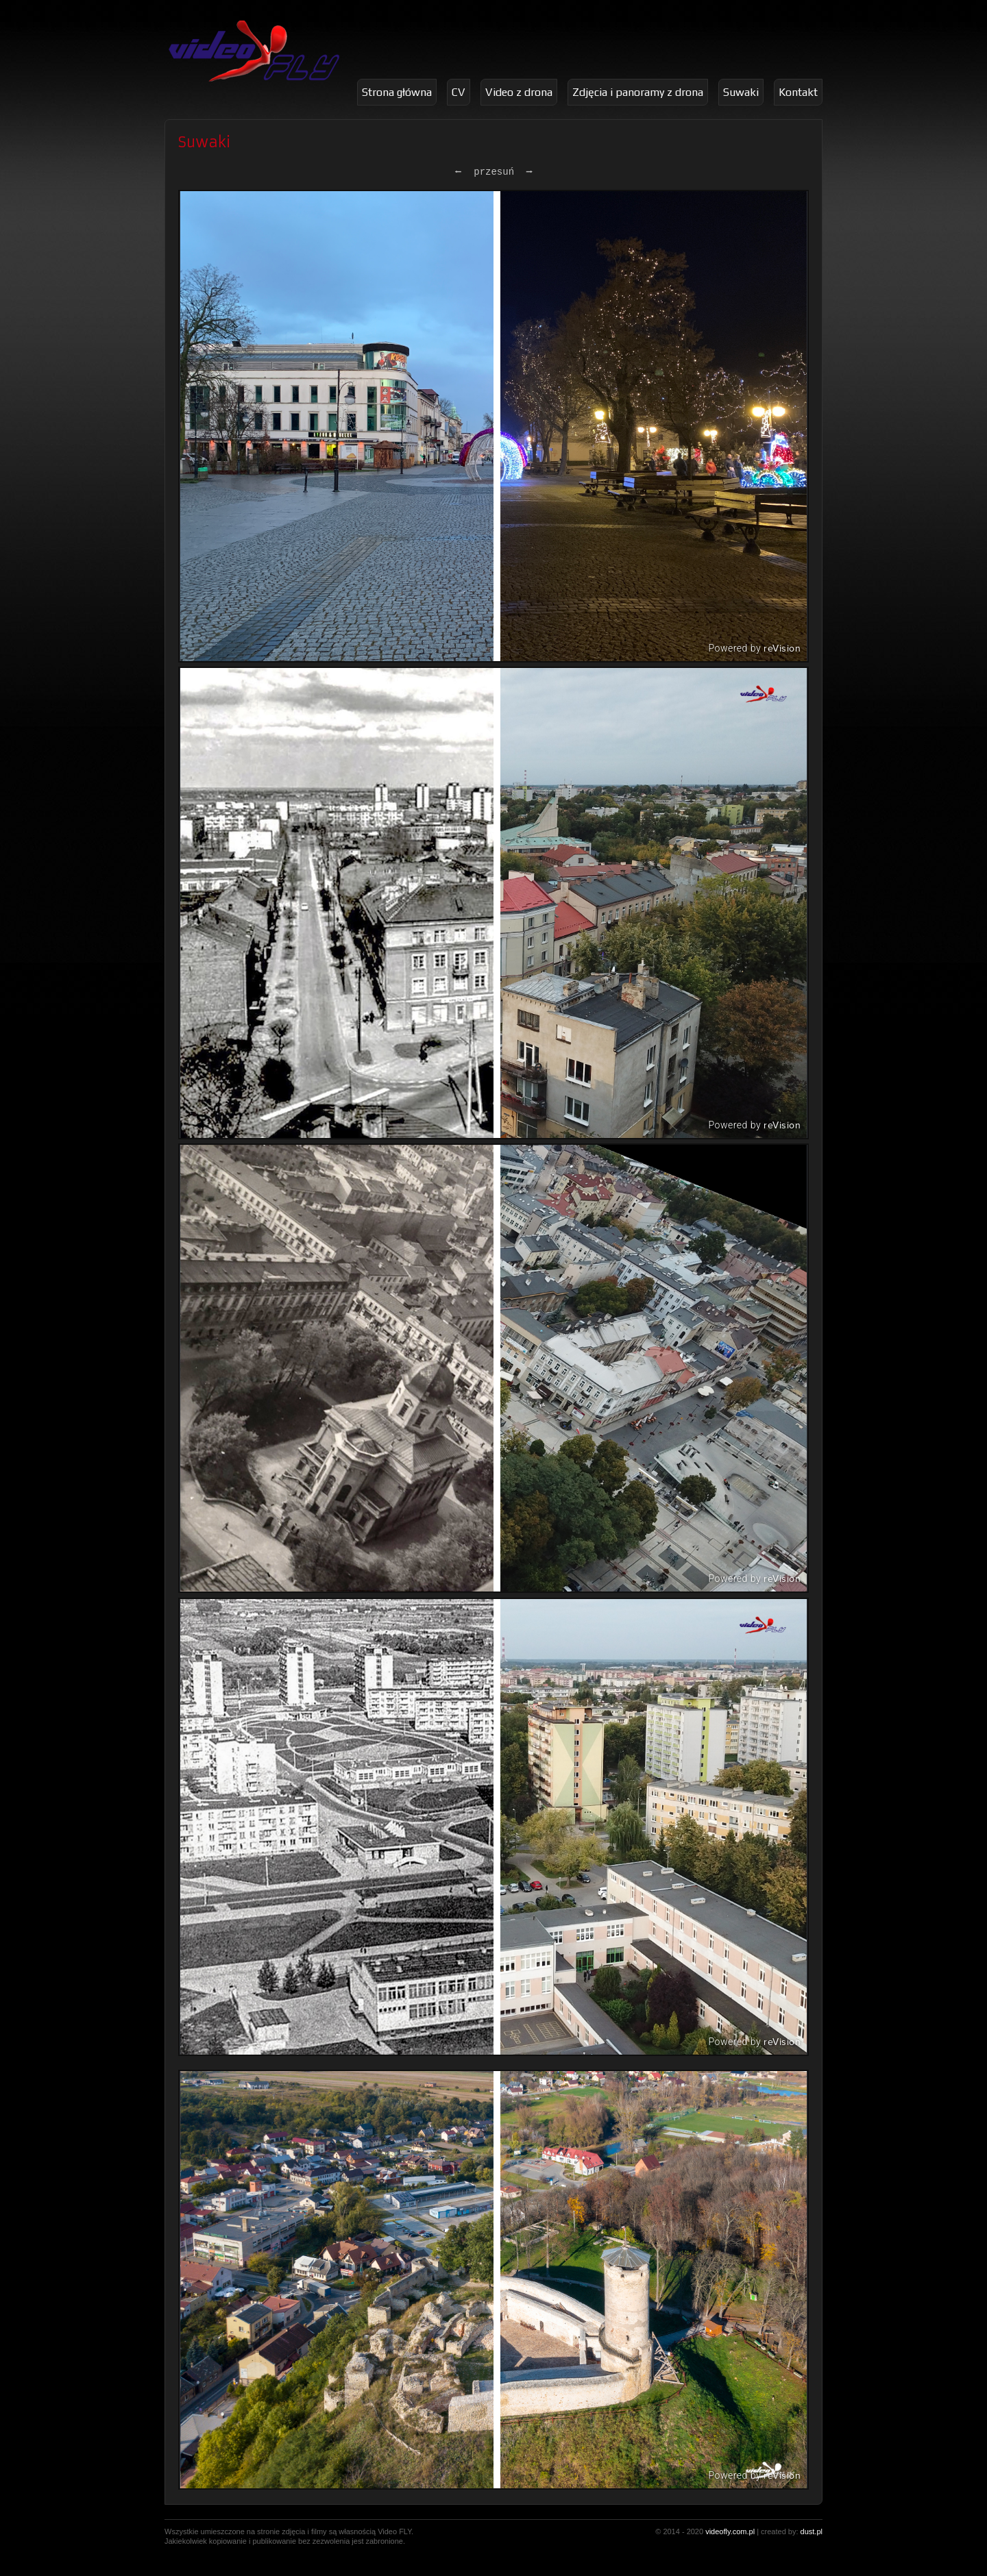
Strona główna (397, 92)
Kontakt (798, 92)
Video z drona (518, 92)
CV (458, 92)
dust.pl (811, 2531)
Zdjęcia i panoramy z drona (637, 92)
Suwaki (741, 92)
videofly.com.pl (730, 2531)
